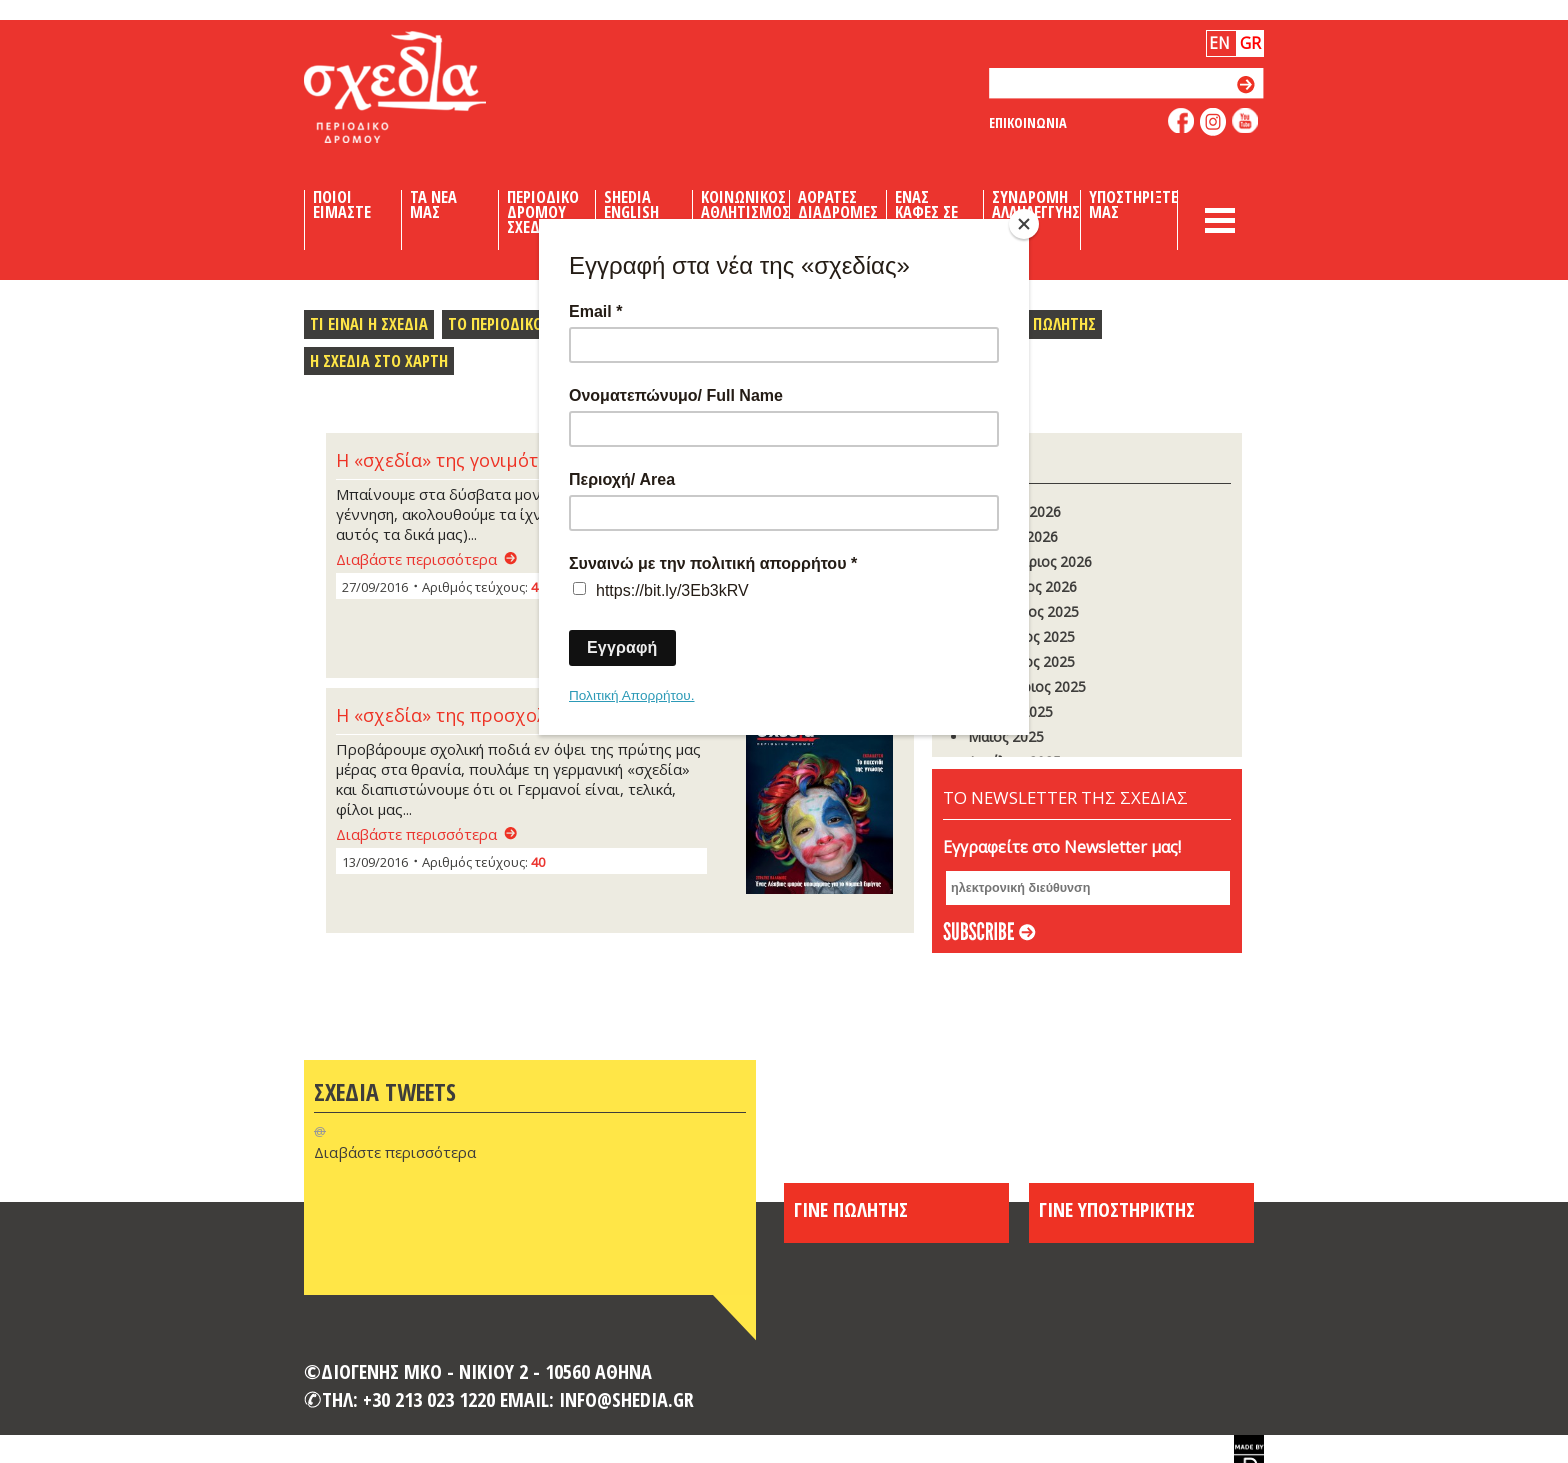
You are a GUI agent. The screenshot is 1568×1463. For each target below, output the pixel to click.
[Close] (1024, 224)
